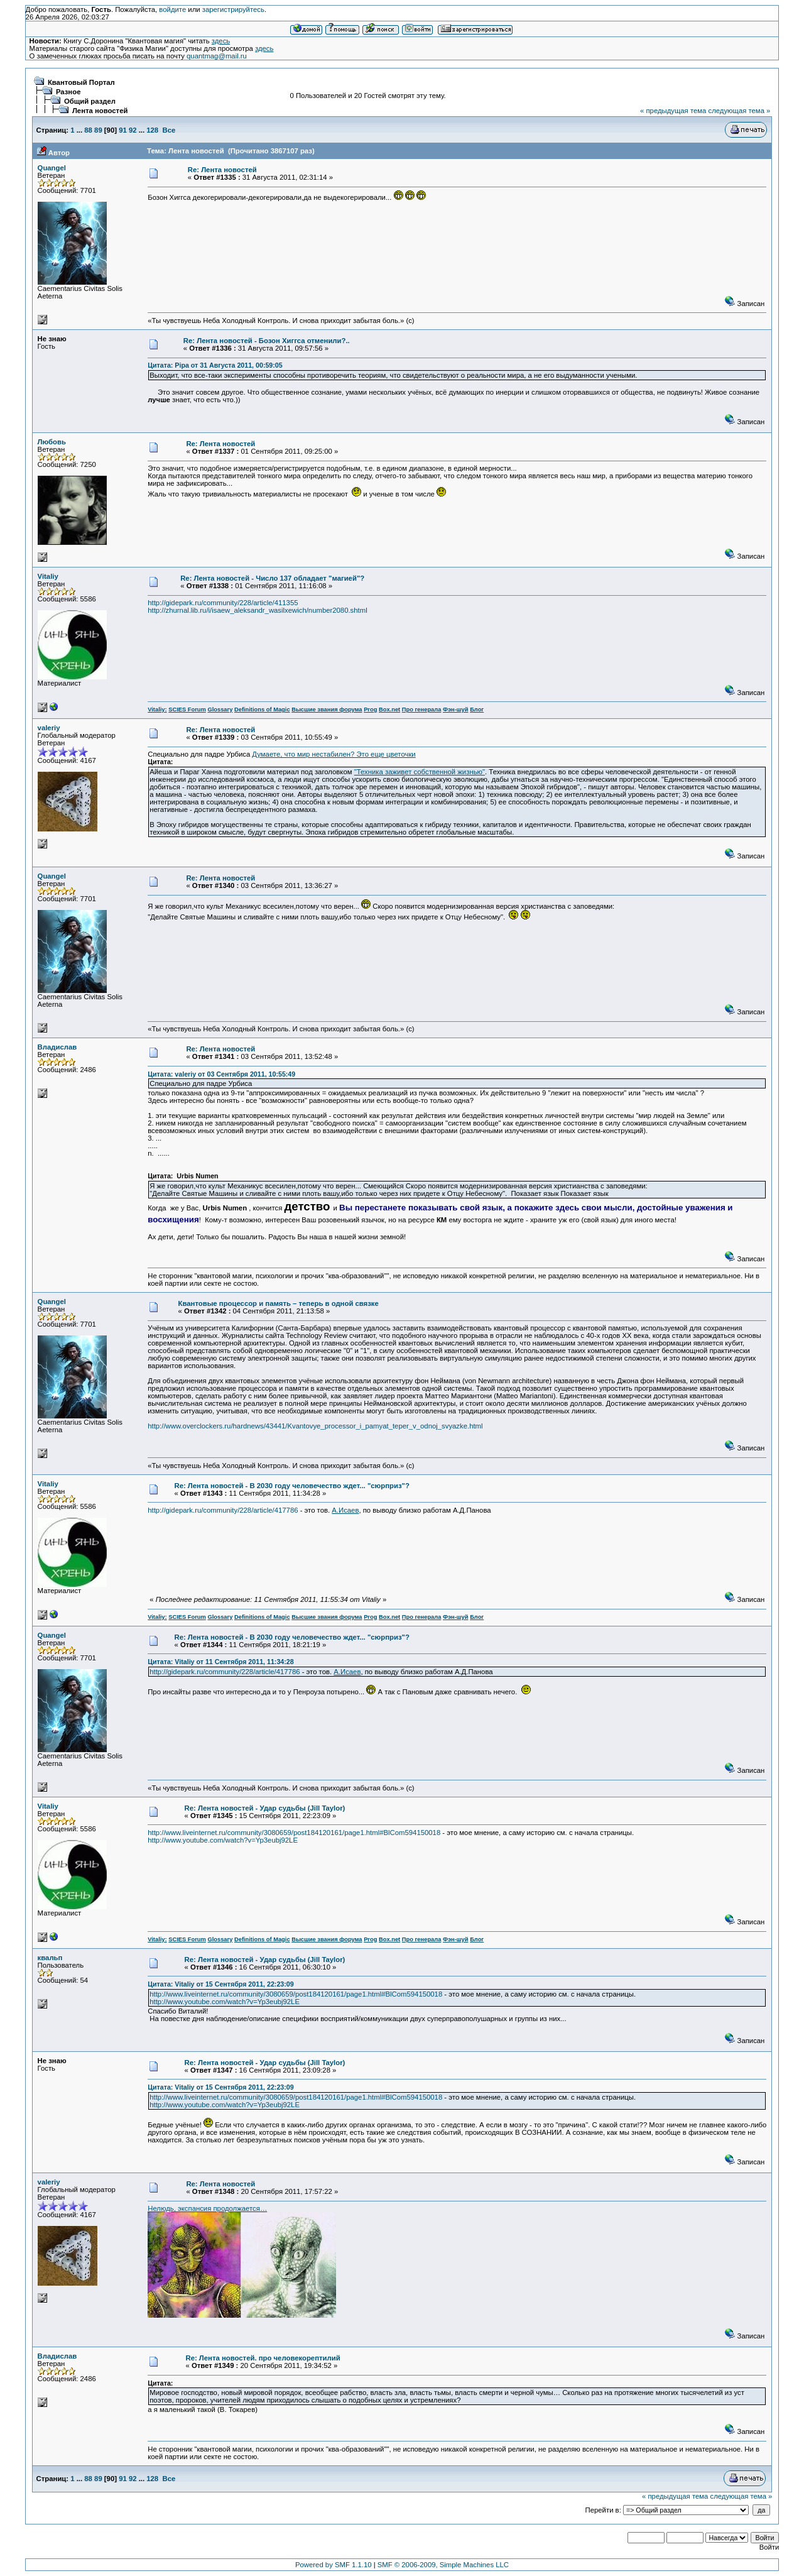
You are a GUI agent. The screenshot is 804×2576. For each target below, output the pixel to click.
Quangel (52, 168)
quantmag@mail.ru (217, 56)
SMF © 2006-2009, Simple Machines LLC (443, 2564)
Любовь (52, 442)
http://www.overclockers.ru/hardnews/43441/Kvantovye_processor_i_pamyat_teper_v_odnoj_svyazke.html (315, 1426)
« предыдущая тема (673, 110)
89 (98, 130)
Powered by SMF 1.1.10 (333, 2564)
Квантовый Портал (81, 82)
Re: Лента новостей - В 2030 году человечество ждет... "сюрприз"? (291, 1485)
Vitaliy (48, 576)
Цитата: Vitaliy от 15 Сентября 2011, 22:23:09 (220, 1984)
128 (152, 130)
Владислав (57, 1047)
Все (168, 130)
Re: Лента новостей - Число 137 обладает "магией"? (272, 578)
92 (133, 130)
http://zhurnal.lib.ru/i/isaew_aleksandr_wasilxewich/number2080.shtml (257, 610)
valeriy (49, 728)
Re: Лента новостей (222, 169)
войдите (172, 9)
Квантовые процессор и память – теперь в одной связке (278, 1303)
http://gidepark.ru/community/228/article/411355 (223, 602)
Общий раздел (90, 101)
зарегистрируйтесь (233, 9)
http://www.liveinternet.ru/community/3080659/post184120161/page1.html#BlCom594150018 (294, 1832)
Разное (68, 92)
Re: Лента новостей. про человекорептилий (262, 2358)
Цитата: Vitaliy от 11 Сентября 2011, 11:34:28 (220, 1661)
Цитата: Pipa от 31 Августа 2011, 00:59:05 (215, 365)
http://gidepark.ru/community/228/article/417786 (223, 1510)
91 (123, 130)
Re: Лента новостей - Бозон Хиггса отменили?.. (266, 340)
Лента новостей (100, 110)
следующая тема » (739, 110)
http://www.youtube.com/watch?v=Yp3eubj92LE (223, 1840)
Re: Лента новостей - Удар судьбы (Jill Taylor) (265, 1808)
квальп (50, 1957)
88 (88, 130)
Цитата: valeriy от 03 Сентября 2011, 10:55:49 (221, 1074)
